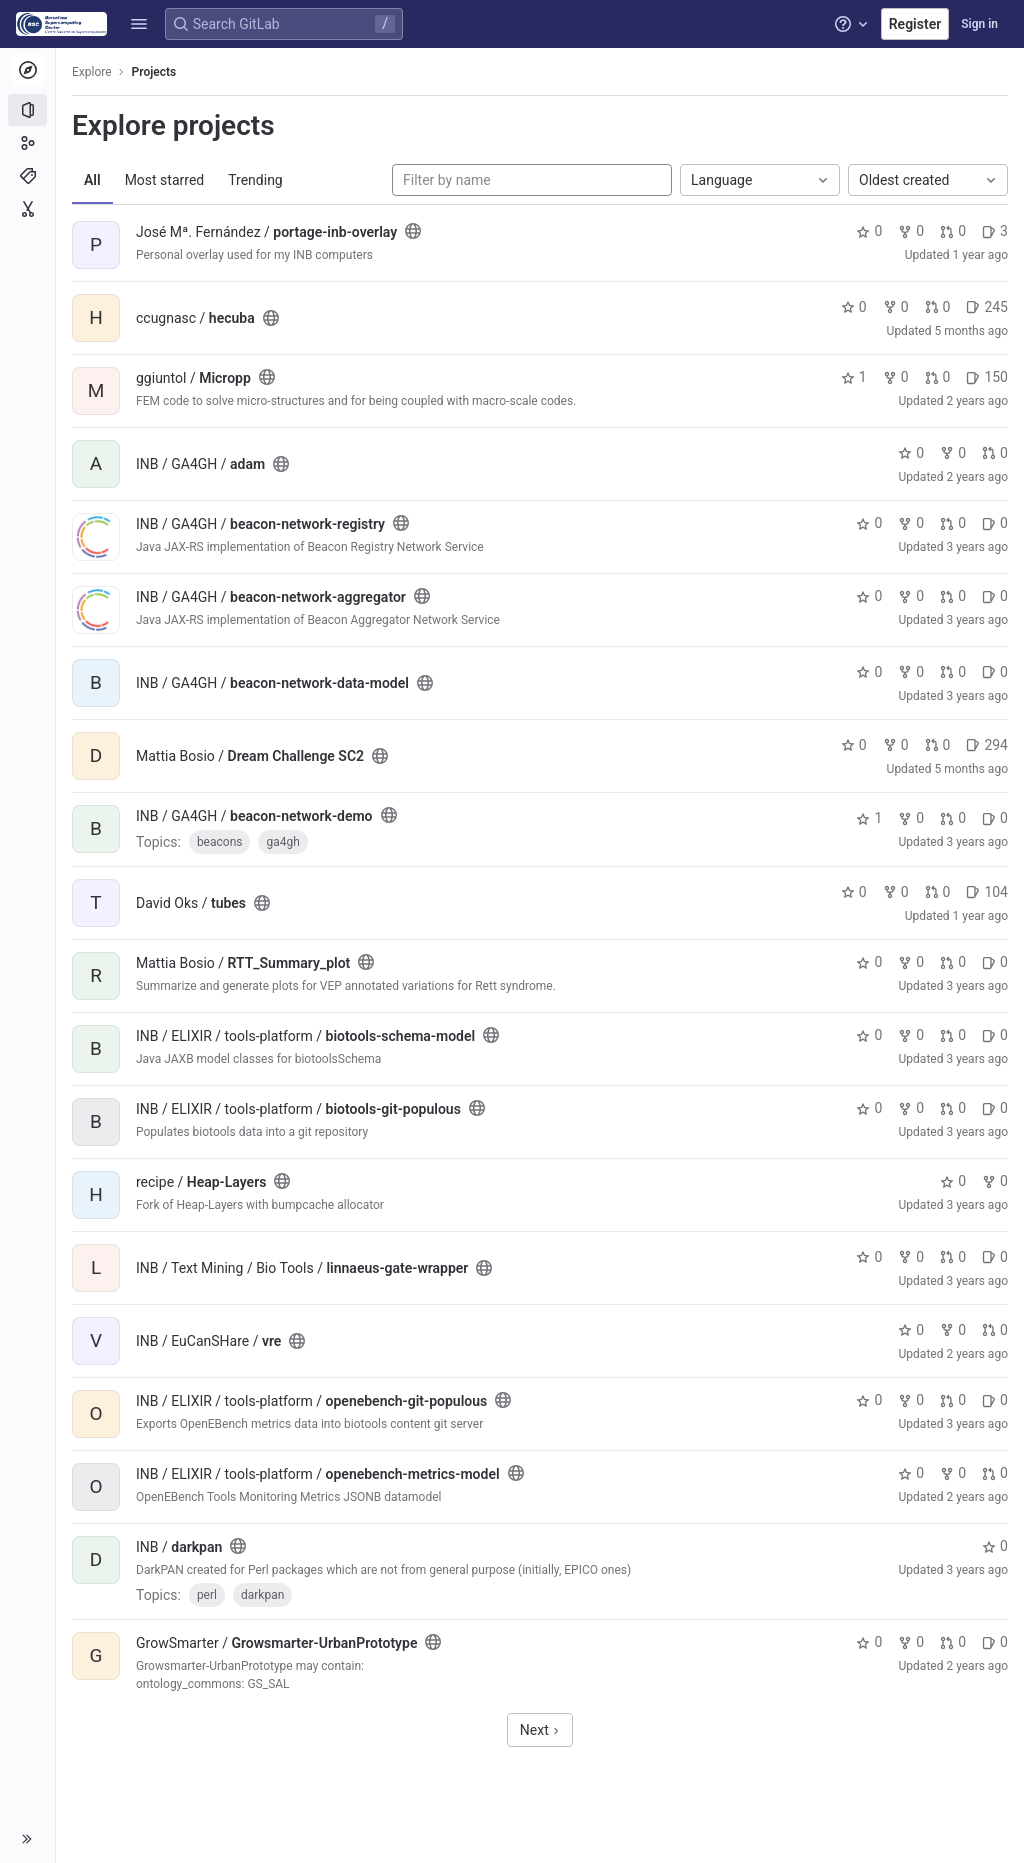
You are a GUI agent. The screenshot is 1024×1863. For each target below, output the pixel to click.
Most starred (165, 180)
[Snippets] (27, 209)
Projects (154, 72)
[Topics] (27, 176)
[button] (139, 24)
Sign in (979, 24)
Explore (92, 72)
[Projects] (27, 110)
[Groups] (27, 143)
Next (540, 1730)
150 (987, 377)
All (92, 180)
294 (987, 745)
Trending (255, 180)
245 (987, 307)
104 (987, 892)
